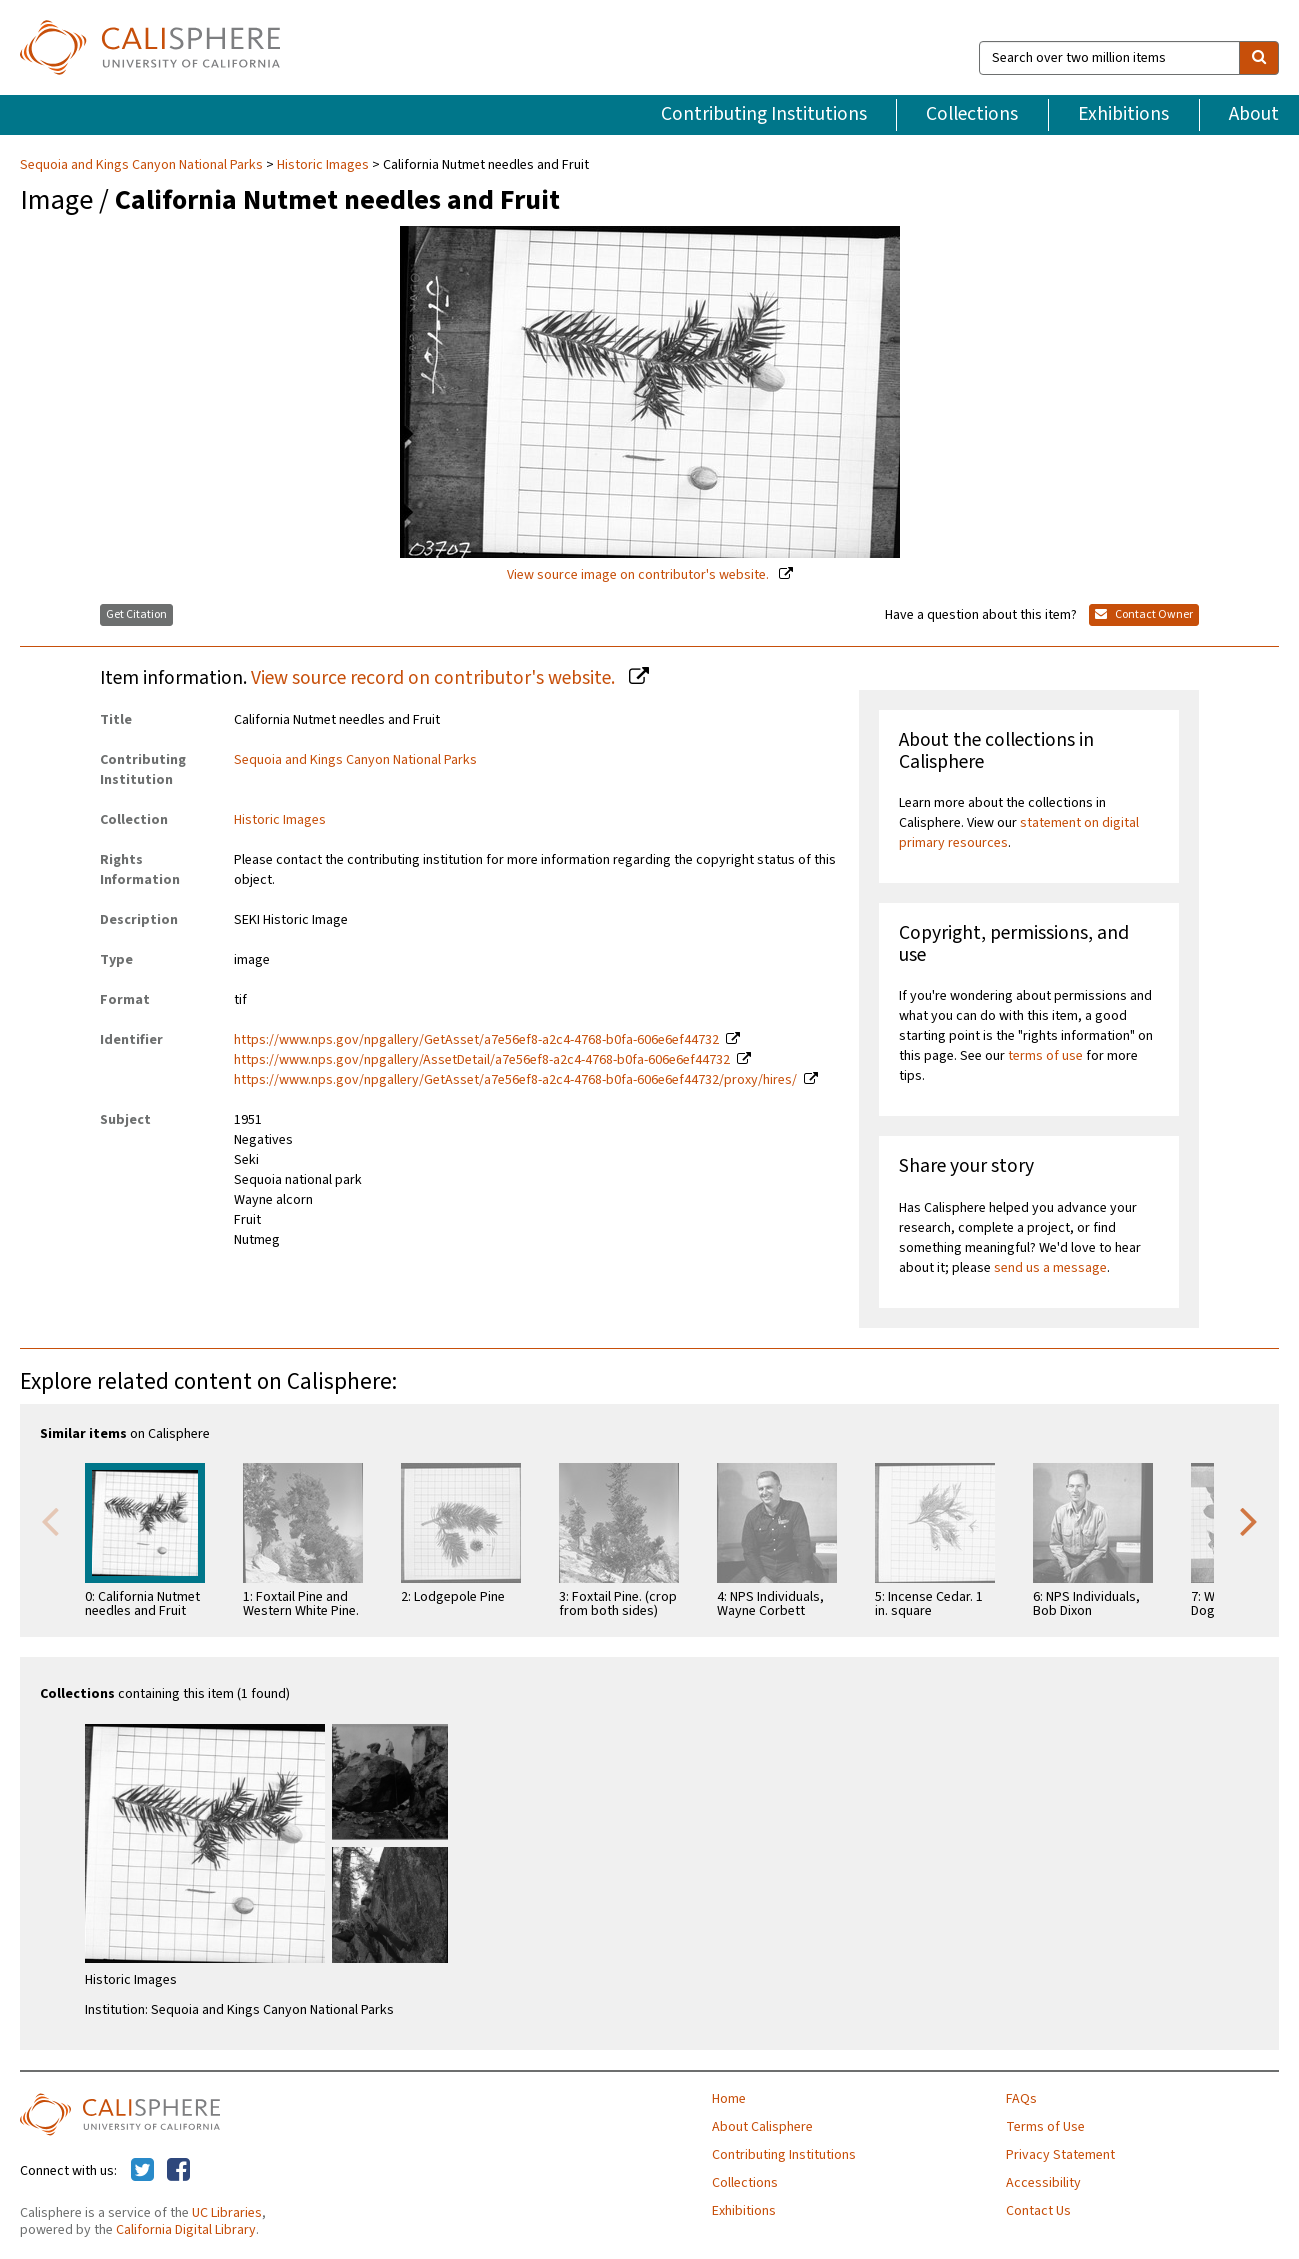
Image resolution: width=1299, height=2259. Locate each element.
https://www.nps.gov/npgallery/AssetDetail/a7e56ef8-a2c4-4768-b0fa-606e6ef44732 (482, 1060)
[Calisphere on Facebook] (178, 2171)
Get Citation (136, 614)
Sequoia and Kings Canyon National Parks (143, 165)
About (1254, 114)
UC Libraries (227, 2213)
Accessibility (1043, 2183)
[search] (1259, 58)
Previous (50, 1520)
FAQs (1021, 2099)
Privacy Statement (1060, 2155)
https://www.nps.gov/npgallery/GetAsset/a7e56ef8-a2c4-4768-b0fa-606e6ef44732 (476, 1040)
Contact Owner (1144, 614)
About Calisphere (762, 2127)
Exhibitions (1123, 114)
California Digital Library (186, 2230)
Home (729, 2099)
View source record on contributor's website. (435, 678)
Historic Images (323, 165)
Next (1249, 1520)
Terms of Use (1045, 2127)
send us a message (1050, 1268)
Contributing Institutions (764, 114)
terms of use (1045, 1056)
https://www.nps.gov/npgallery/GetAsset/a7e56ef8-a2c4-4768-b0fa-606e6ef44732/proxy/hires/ (515, 1080)
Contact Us (1038, 2211)
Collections (972, 114)
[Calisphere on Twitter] (142, 2171)
